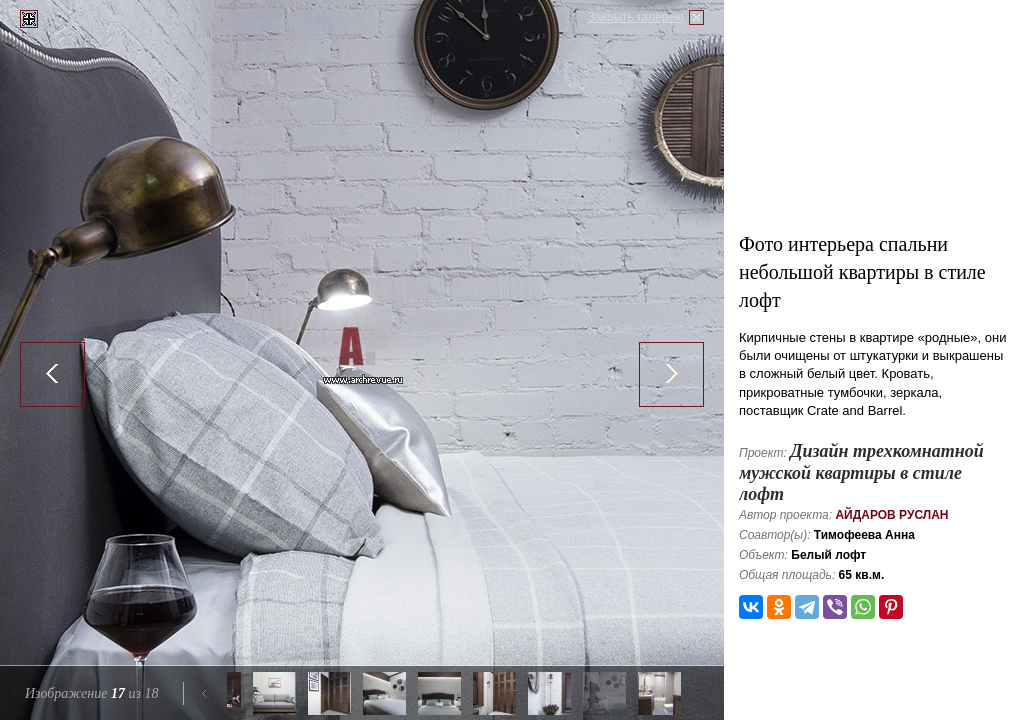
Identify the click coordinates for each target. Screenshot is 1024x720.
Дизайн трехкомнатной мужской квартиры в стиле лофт (861, 472)
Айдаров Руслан (891, 515)
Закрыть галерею (636, 17)
